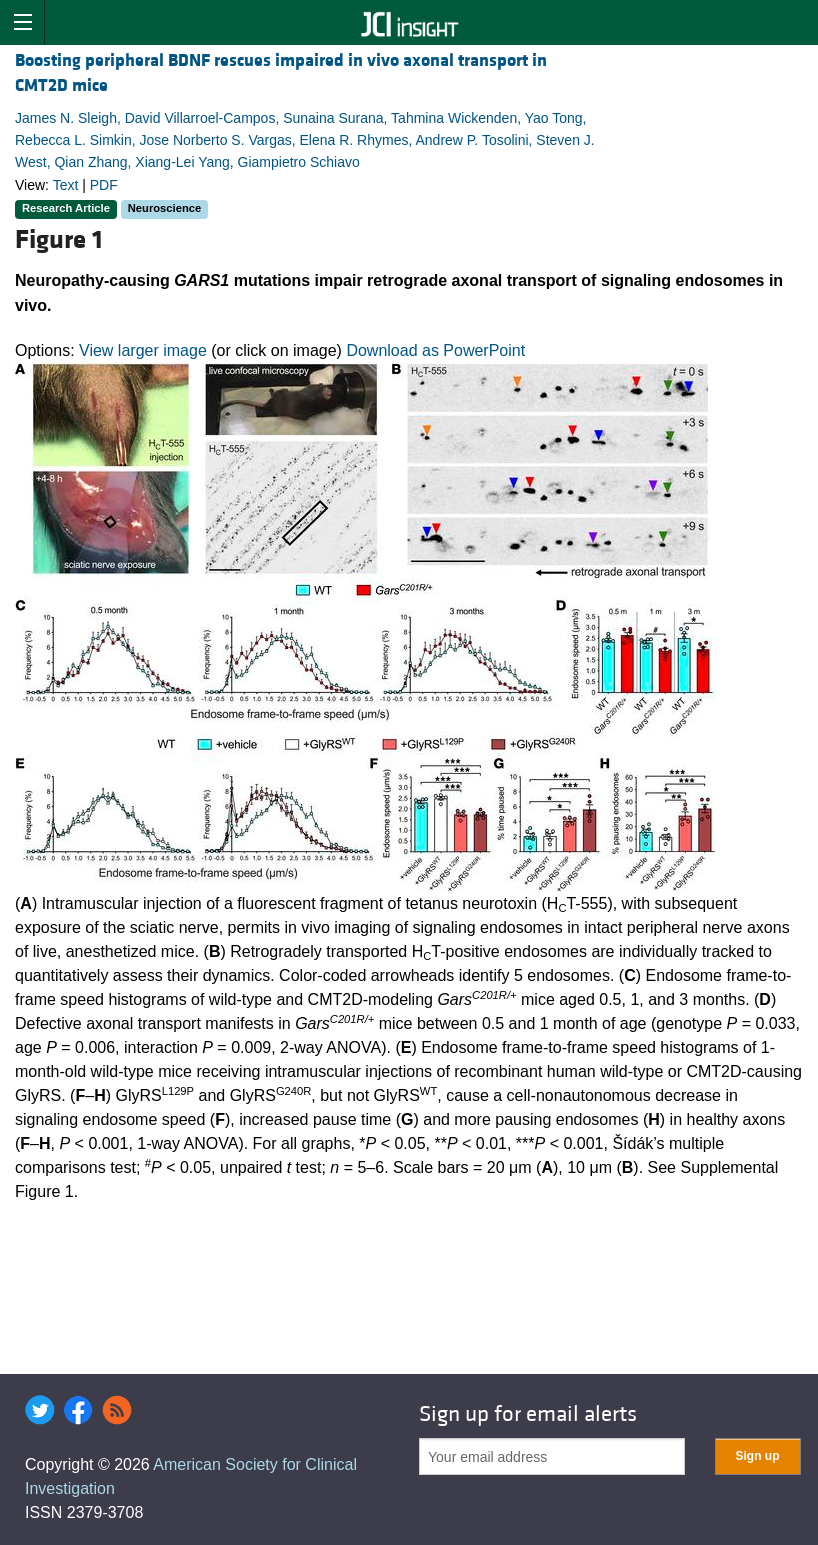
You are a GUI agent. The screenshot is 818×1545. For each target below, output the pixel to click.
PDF (104, 185)
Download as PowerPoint (435, 350)
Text (66, 185)
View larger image (143, 350)
